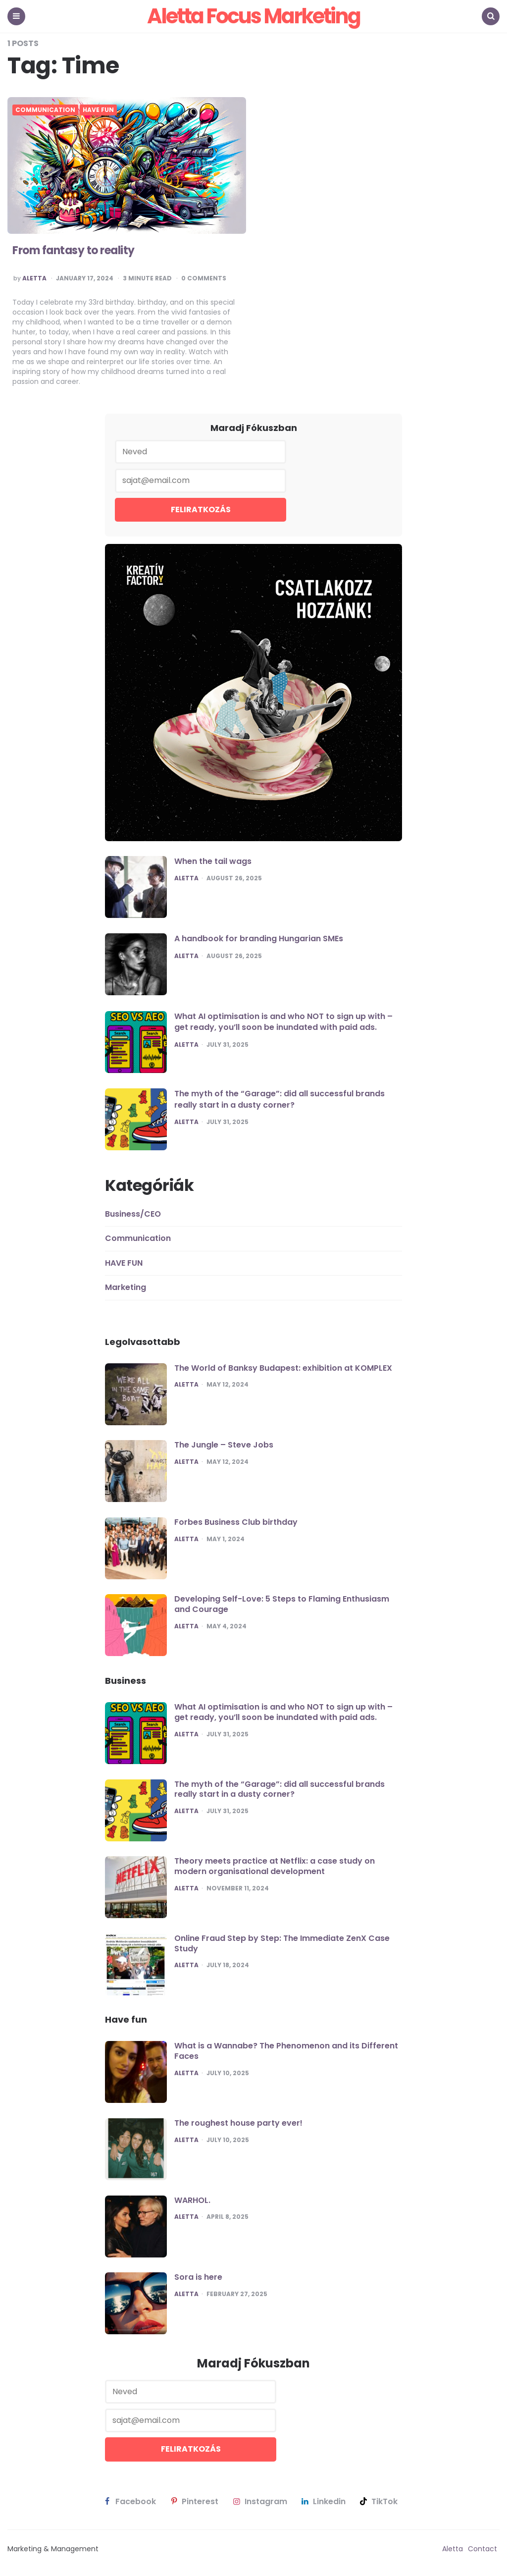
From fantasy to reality (73, 250)
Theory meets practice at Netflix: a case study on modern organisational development (274, 1866)
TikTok (378, 2501)
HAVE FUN (98, 110)
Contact (482, 2549)
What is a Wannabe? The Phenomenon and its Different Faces (286, 2051)
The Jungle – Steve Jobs (223, 1444)
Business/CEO (133, 1214)
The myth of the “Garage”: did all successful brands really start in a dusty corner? (279, 1099)
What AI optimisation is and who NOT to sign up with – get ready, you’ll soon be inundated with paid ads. (283, 1022)
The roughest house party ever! (238, 2123)
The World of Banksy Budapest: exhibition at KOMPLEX (283, 1368)
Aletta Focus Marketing (253, 16)
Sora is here (198, 2277)
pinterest (193, 2501)
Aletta (34, 278)
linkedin (323, 2501)
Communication (45, 110)
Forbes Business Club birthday (236, 1522)
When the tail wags (213, 861)
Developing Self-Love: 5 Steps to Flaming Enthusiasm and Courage (281, 1604)
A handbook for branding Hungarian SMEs (258, 938)
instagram (259, 2501)
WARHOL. (192, 2200)
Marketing (125, 1287)
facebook (129, 2501)
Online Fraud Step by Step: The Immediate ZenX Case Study (282, 1943)
